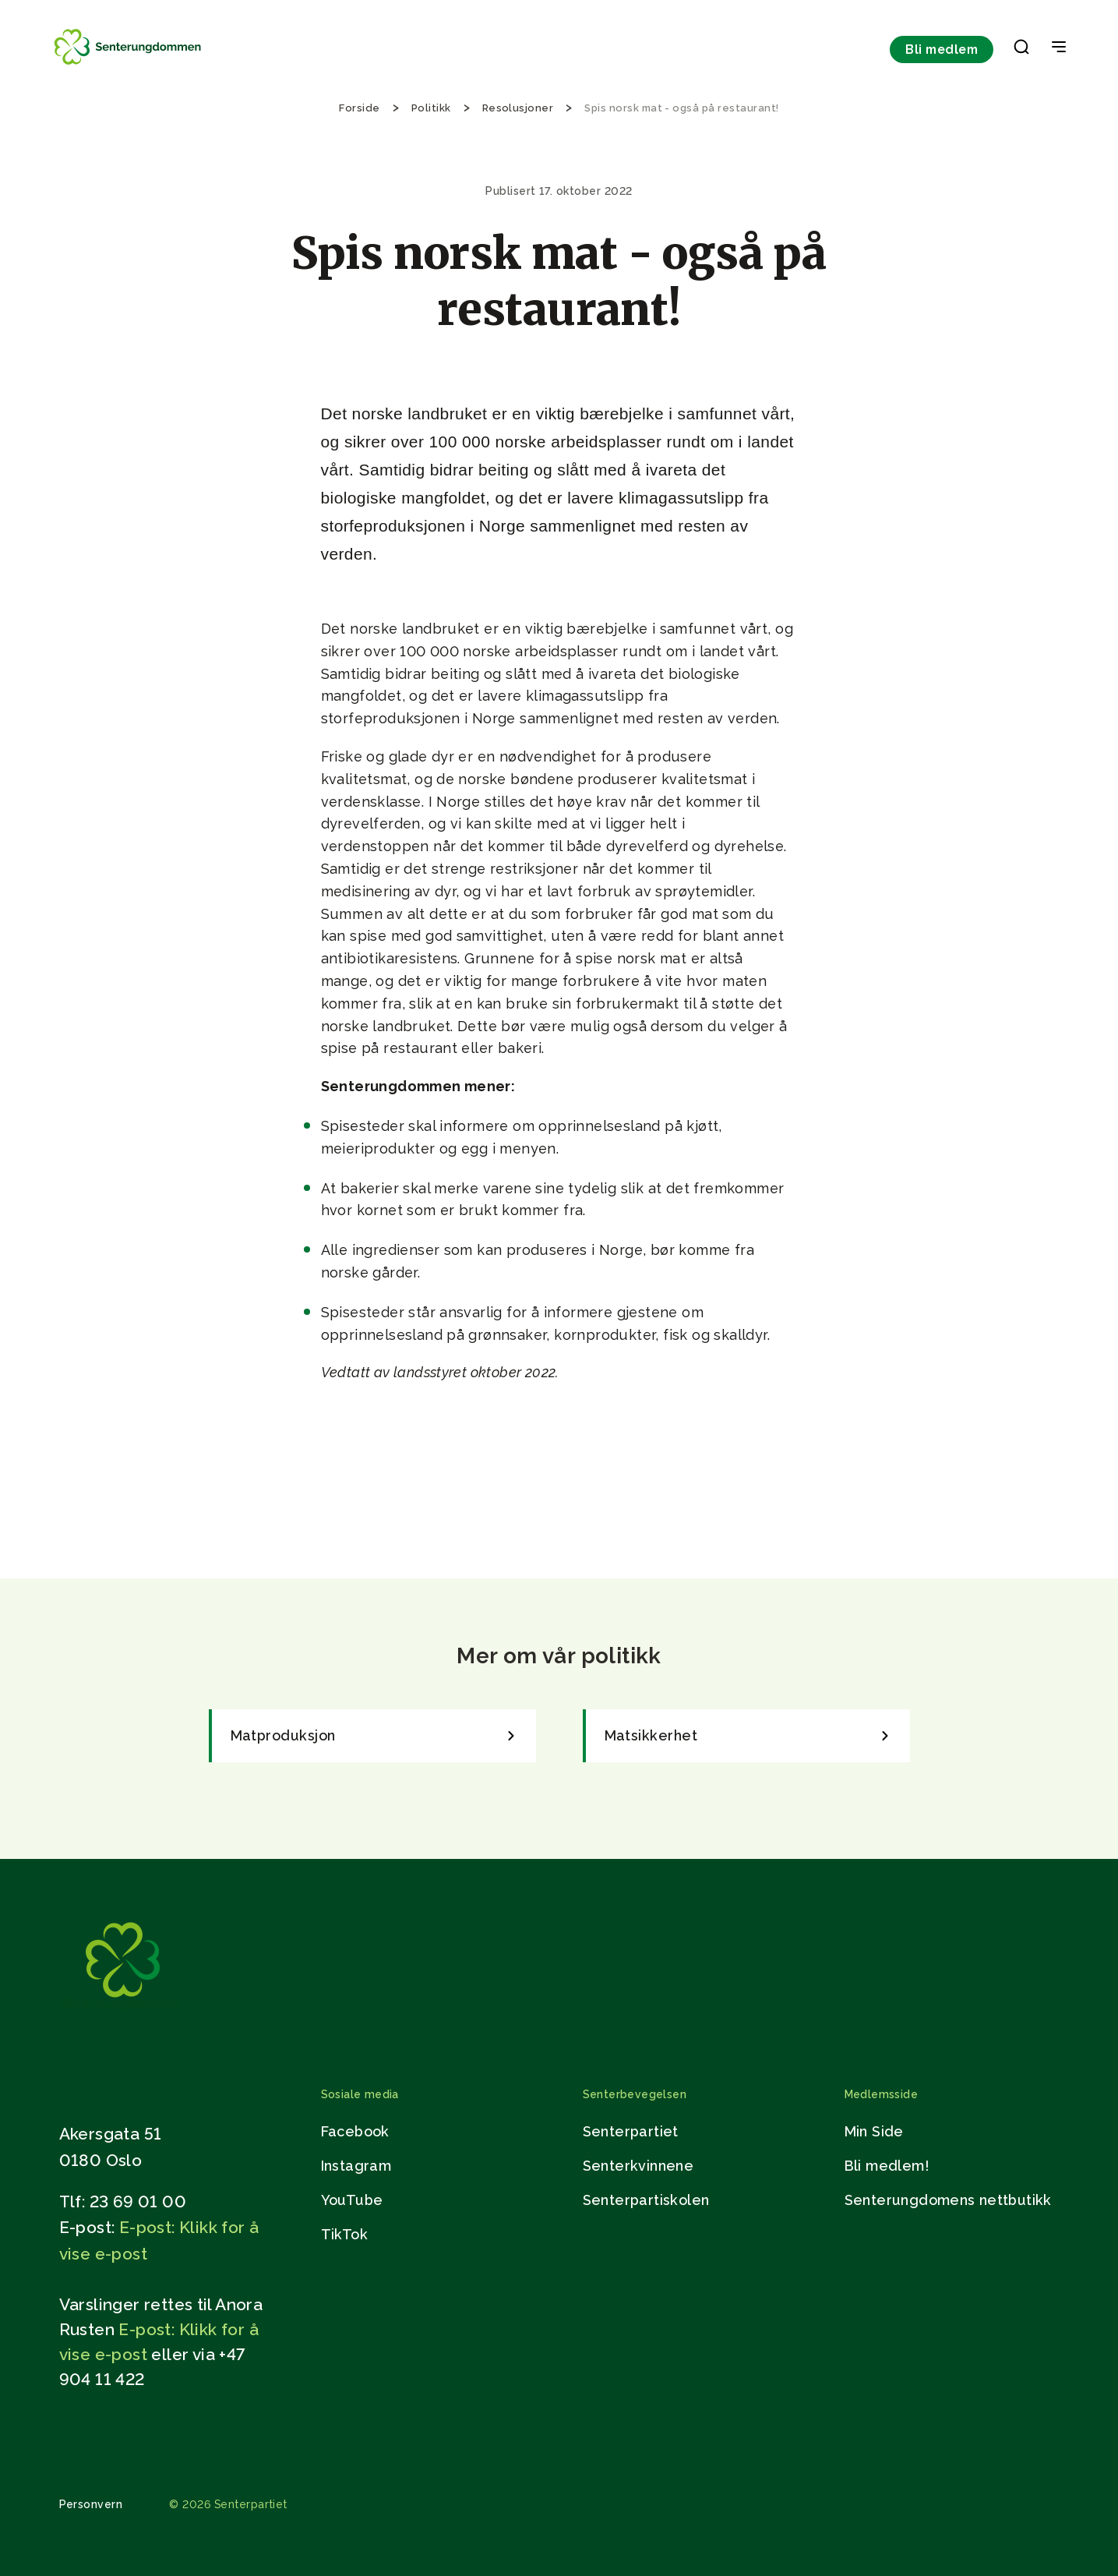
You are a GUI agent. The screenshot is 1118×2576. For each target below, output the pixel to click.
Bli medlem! (887, 2165)
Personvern (91, 2504)
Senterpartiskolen (646, 2200)
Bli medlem (941, 49)
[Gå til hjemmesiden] (120, 2013)
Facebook (355, 2131)
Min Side (874, 2131)
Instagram (356, 2165)
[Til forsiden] (129, 64)
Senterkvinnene (638, 2165)
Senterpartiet (631, 2131)
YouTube (352, 2200)
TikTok (344, 2234)
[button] (1021, 49)
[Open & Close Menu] (1058, 48)
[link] (372, 1735)
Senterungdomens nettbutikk (948, 2200)
